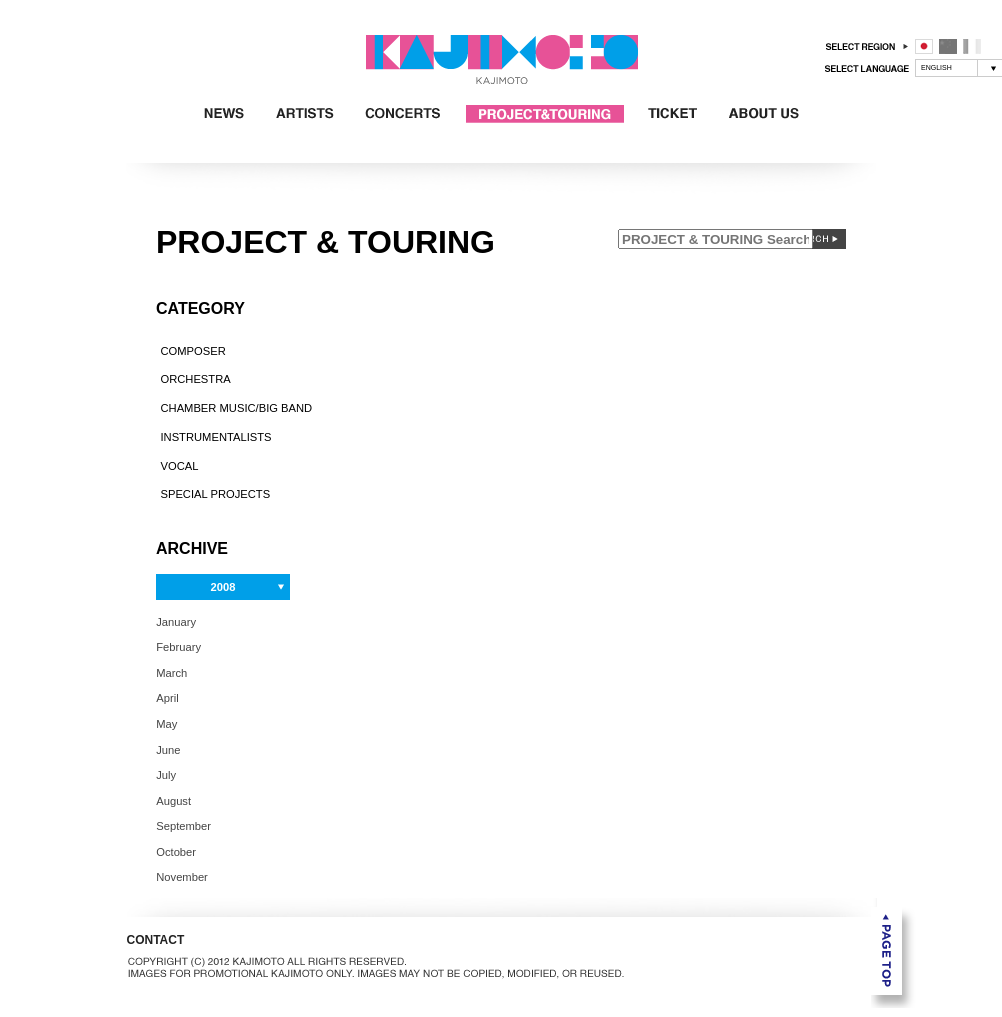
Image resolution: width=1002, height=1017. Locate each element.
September (183, 826)
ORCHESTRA (195, 379)
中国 (948, 46)
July (166, 775)
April (167, 698)
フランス (972, 46)
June (168, 749)
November (182, 877)
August (173, 800)
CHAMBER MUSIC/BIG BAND (236, 408)
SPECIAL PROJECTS (215, 494)
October (176, 851)
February (178, 647)
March (171, 672)
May (166, 724)
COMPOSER (192, 350)
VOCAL (179, 465)
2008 (223, 587)
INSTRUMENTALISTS (215, 437)
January (176, 621)
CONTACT (156, 940)
